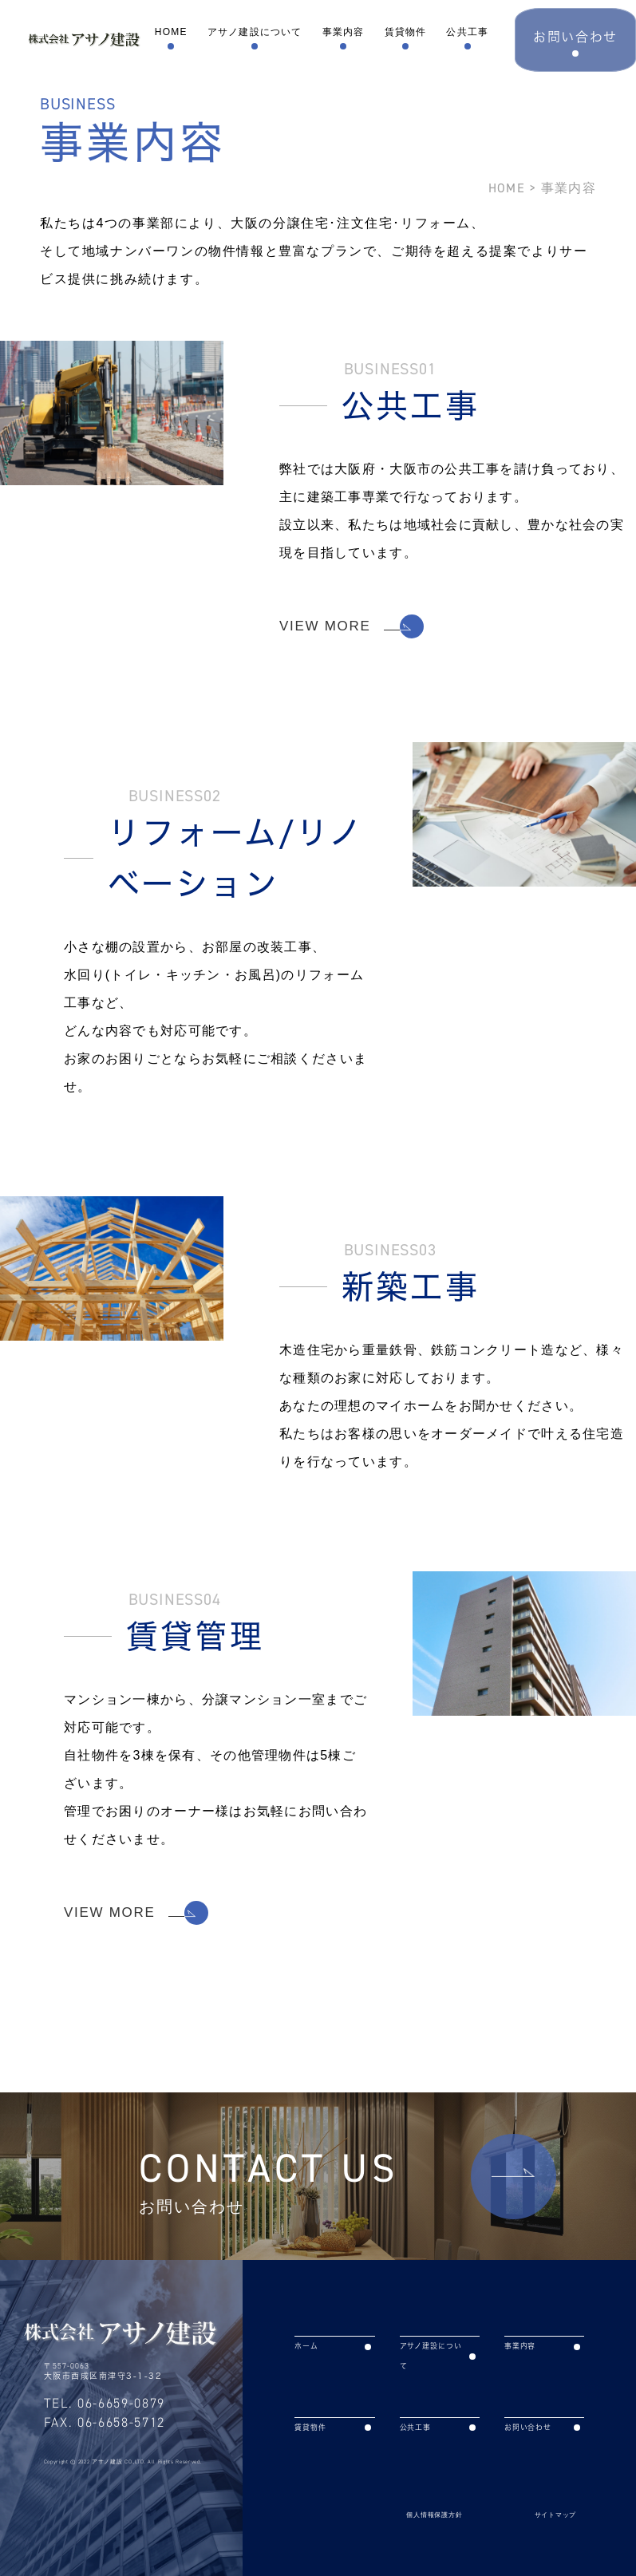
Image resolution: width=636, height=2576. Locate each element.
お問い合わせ (542, 2427)
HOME (171, 32)
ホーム (332, 2345)
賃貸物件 (406, 32)
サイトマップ (556, 2515)
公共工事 (469, 32)
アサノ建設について (255, 32)
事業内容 (344, 32)
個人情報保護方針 (434, 2515)
